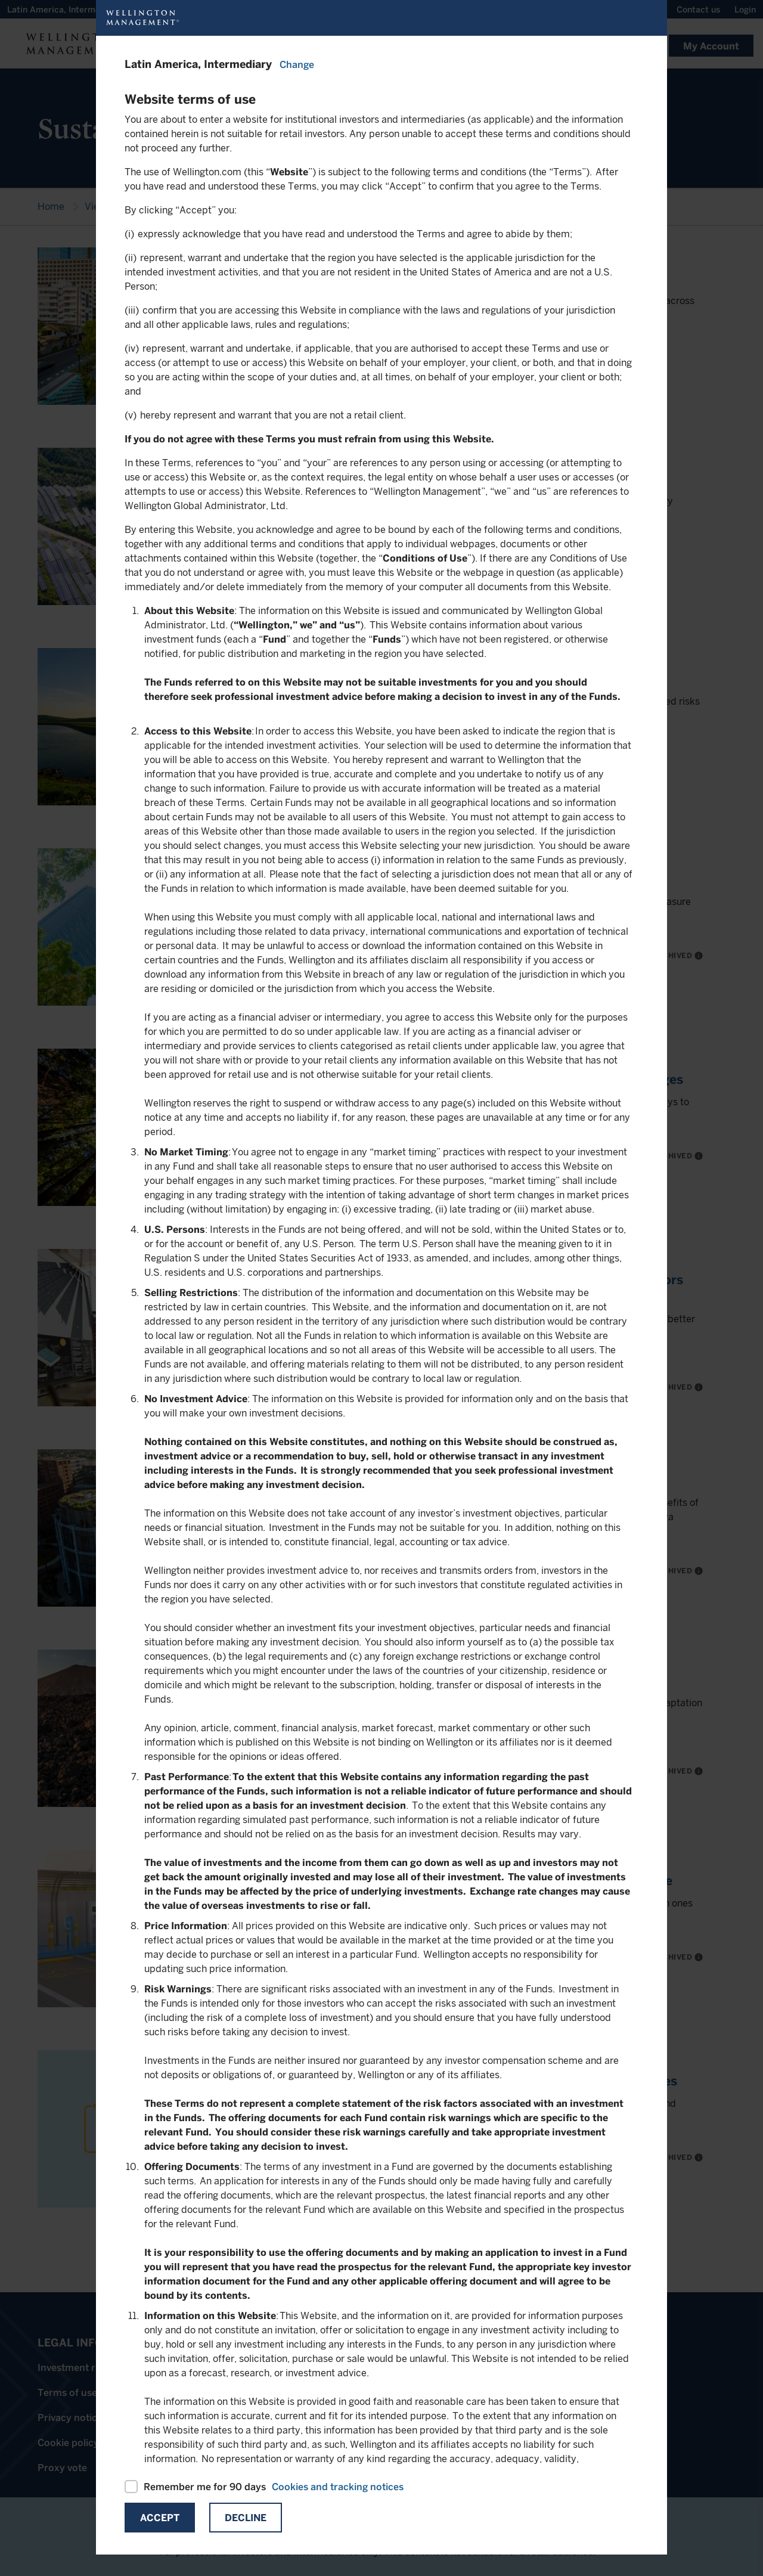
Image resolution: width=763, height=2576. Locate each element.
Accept (159, 2518)
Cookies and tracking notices (338, 2487)
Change (297, 64)
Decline (245, 2518)
